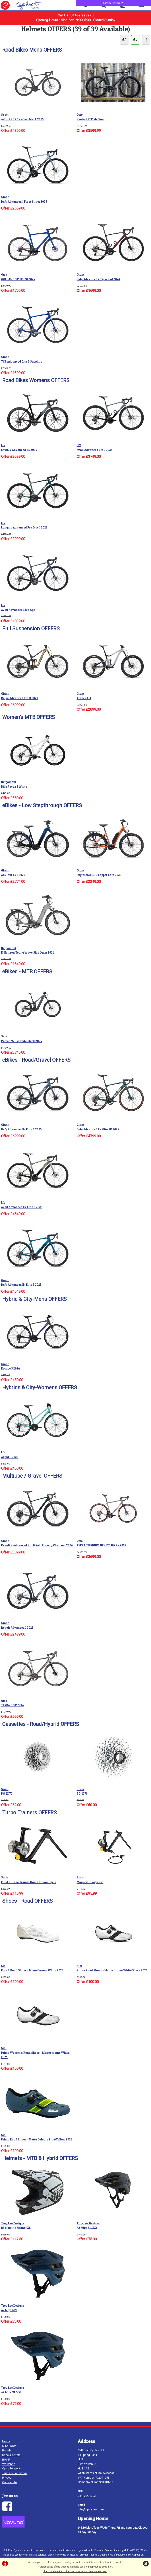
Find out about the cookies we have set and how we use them (75, 2571)
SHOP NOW (9, 2445)
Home (6, 2441)
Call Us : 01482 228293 (75, 15)
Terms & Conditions (14, 2473)
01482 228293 (87, 2495)
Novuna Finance (113, 2)
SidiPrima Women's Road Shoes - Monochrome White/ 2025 (35, 2052)
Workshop (8, 2464)
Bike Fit (6, 2459)
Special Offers (11, 2455)
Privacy (6, 2477)
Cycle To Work (11, 2468)
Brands (6, 2450)
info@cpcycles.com (91, 2509)
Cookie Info (9, 2482)
